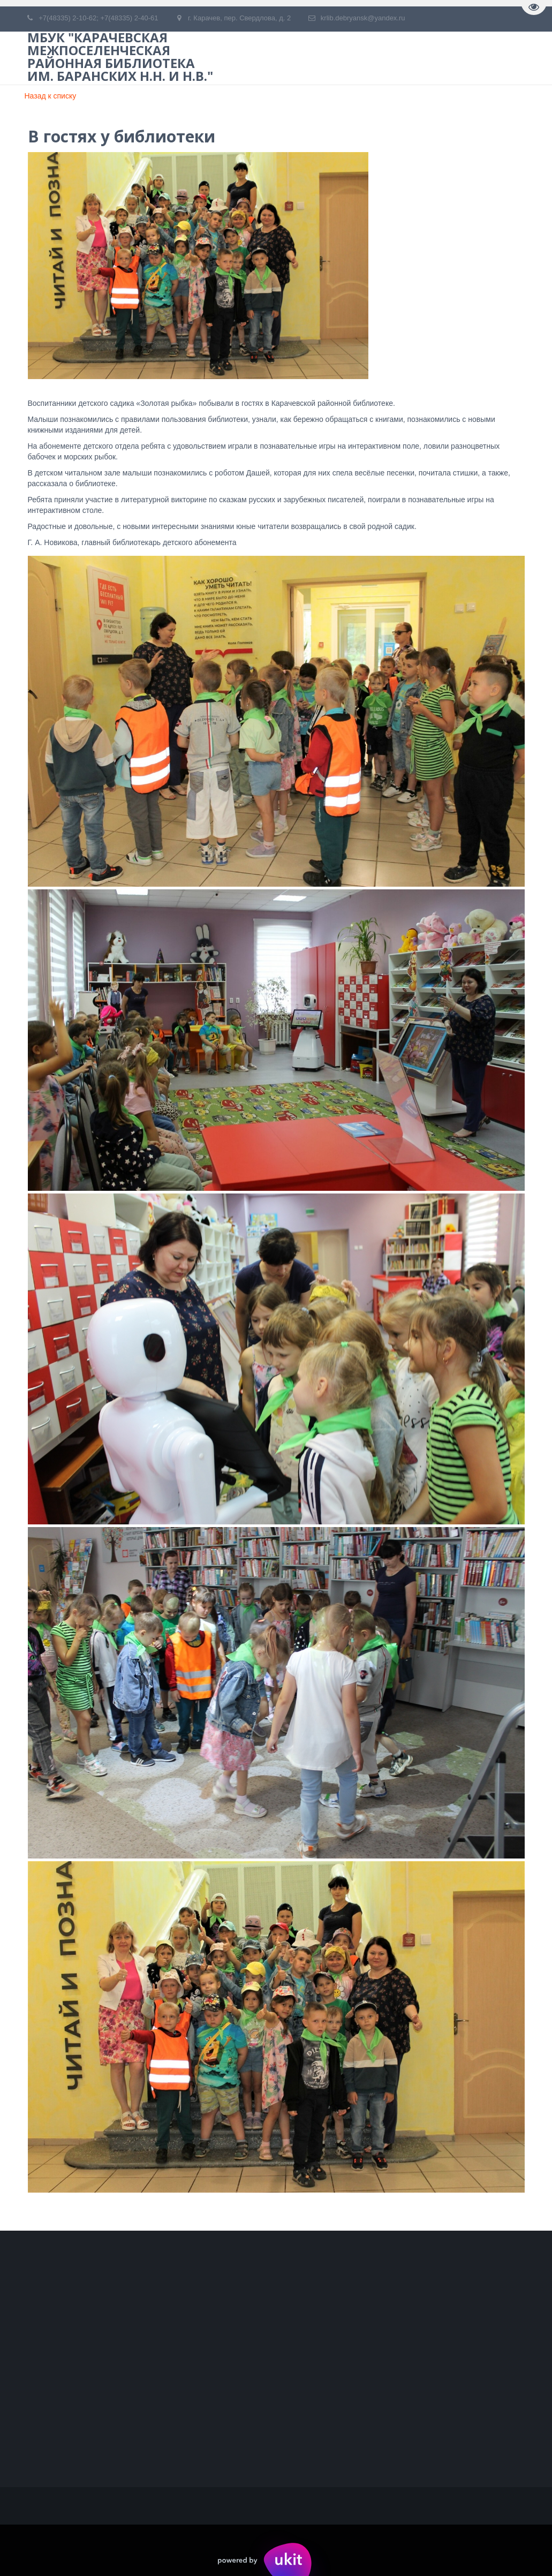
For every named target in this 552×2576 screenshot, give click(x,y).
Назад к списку (51, 96)
